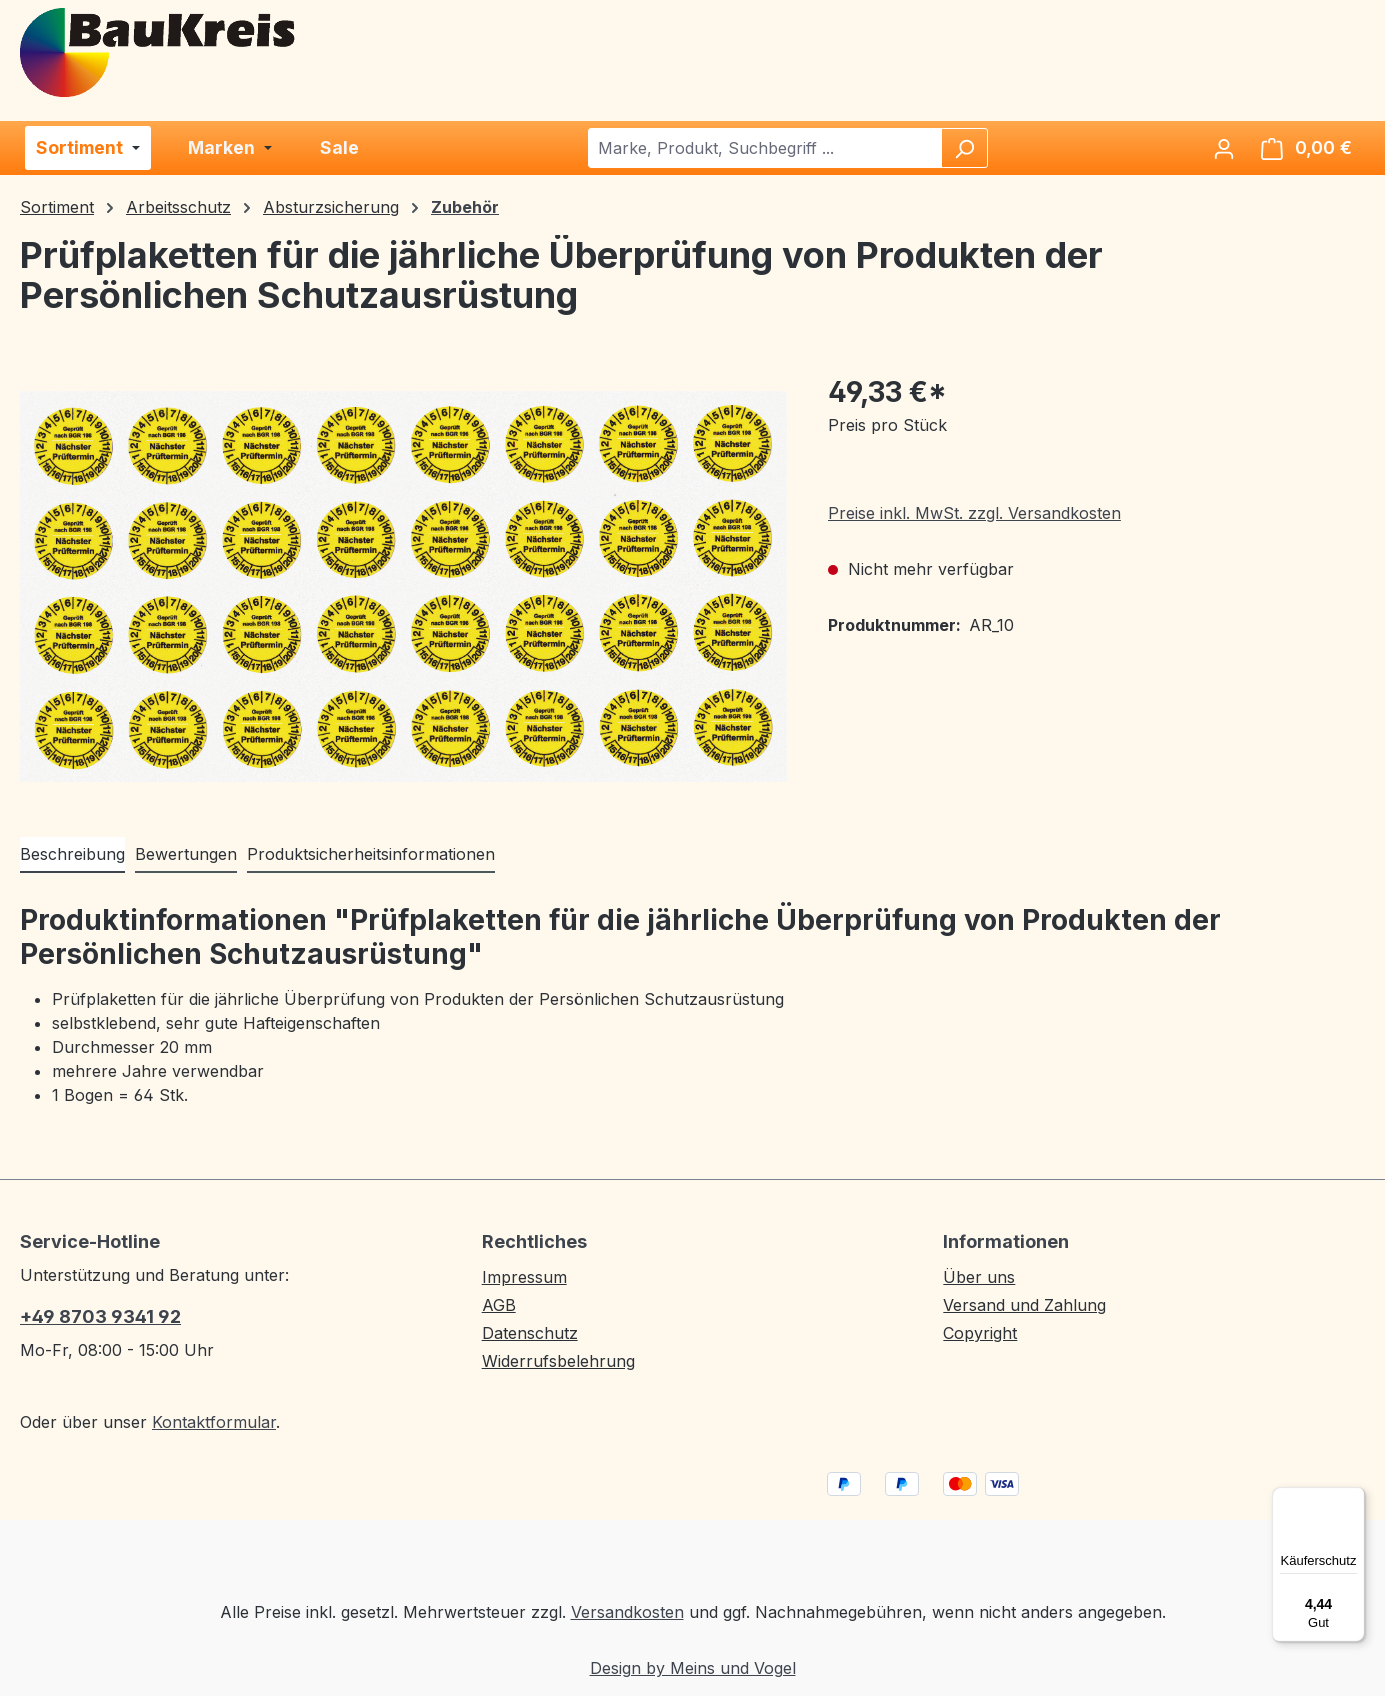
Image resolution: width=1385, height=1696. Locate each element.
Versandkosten (627, 1612)
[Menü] (1353, 1499)
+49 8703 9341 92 (100, 1316)
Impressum (524, 1277)
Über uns (979, 1277)
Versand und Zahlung (1024, 1305)
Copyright (980, 1333)
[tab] (72, 855)
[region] (404, 586)
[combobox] (765, 148)
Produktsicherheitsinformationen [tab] (371, 854)
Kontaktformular (214, 1422)
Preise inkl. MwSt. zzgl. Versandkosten (974, 513)
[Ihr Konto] (1224, 148)
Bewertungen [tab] (186, 854)
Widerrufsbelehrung (558, 1361)
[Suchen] (964, 148)
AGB (499, 1305)
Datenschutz (530, 1333)
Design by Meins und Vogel (693, 1668)
